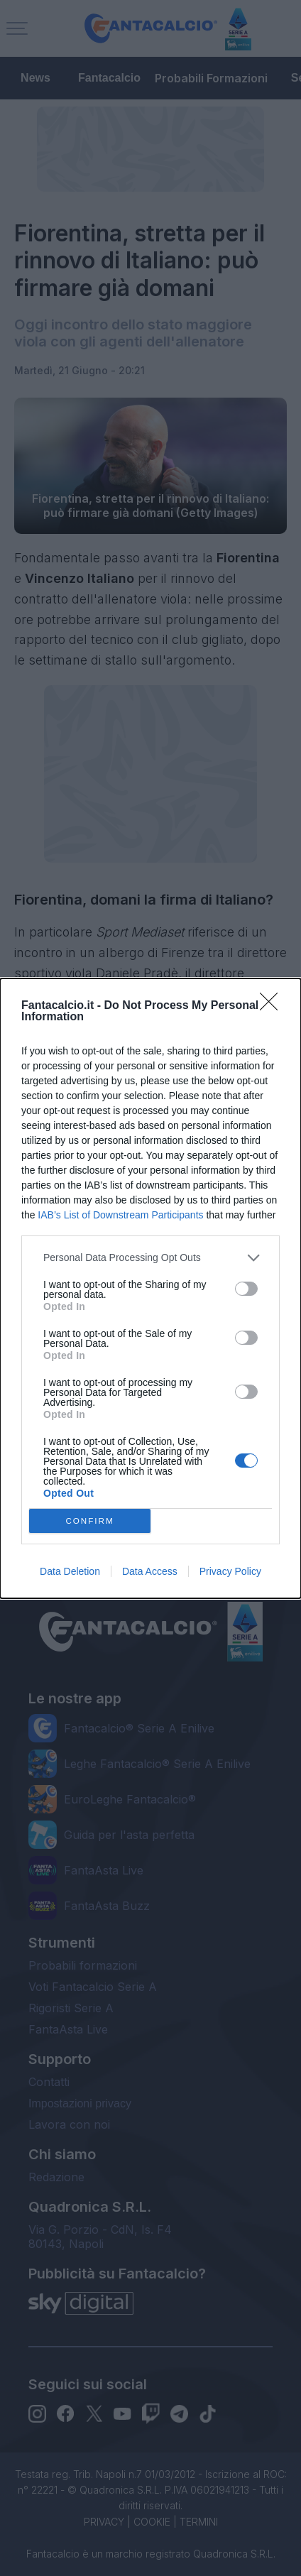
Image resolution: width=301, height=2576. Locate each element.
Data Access (149, 1571)
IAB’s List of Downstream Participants (120, 1215)
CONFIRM (89, 1520)
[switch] (246, 1289)
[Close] (273, 1006)
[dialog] (150, 1288)
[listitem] (150, 1257)
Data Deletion (70, 1571)
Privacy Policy (230, 1571)
